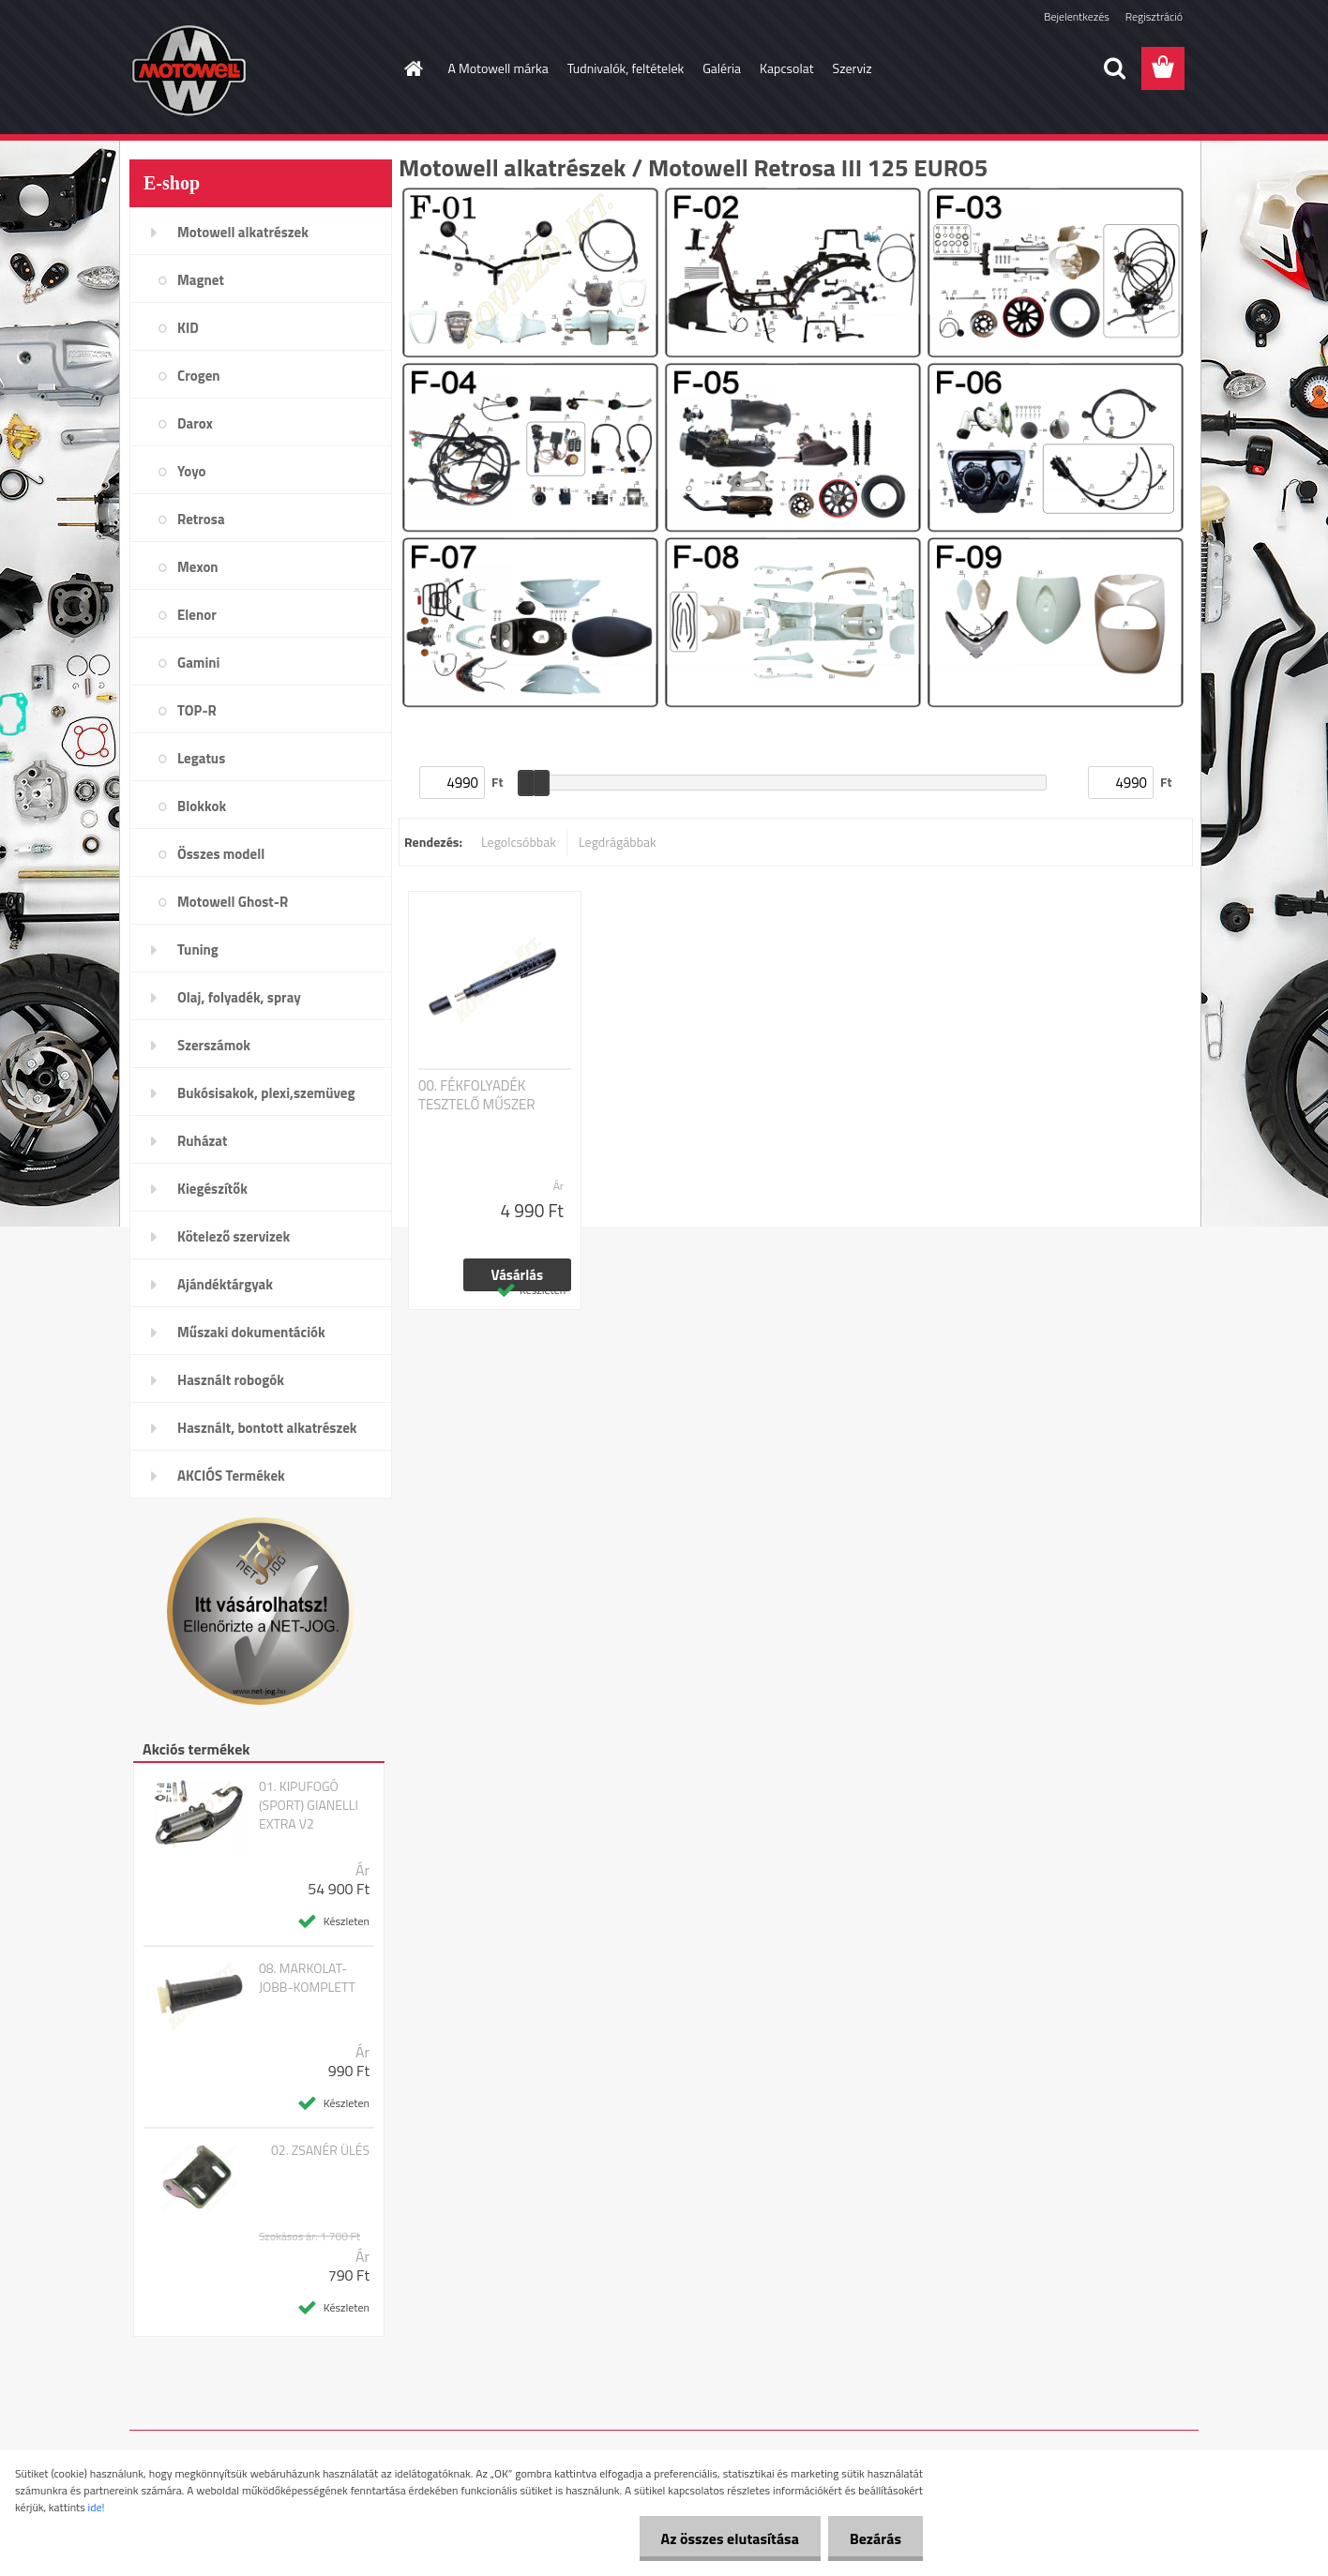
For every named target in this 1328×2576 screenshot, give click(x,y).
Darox (195, 423)
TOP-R (197, 710)
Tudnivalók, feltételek (626, 68)
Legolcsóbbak (518, 841)
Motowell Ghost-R (232, 901)
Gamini (198, 662)
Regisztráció (1154, 16)
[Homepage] (412, 68)
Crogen (198, 375)
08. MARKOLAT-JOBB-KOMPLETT (307, 1977)
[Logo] (258, 69)
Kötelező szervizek (233, 1236)
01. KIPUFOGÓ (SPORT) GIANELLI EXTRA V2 (308, 1805)
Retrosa (201, 519)
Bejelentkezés (1076, 16)
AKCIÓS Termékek (231, 1475)
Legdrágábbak (617, 841)
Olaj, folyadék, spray (239, 997)
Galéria (721, 68)
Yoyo (191, 471)
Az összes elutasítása (724, 2538)
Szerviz (852, 68)
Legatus (201, 758)
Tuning (198, 949)
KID (188, 328)
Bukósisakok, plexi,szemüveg (266, 1093)
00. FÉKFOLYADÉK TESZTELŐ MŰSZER (477, 1095)
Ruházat (202, 1141)
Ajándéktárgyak (225, 1284)
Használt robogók (230, 1380)
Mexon (198, 567)
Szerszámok (213, 1045)
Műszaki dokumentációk (251, 1332)
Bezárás (873, 2538)
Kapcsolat (787, 68)
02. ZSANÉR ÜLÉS (320, 2150)
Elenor (197, 614)
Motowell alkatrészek (243, 232)
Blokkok (201, 806)
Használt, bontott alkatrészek (267, 1428)
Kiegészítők (212, 1188)
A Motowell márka (498, 68)
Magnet (200, 280)
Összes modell (220, 854)
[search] (1114, 68)
